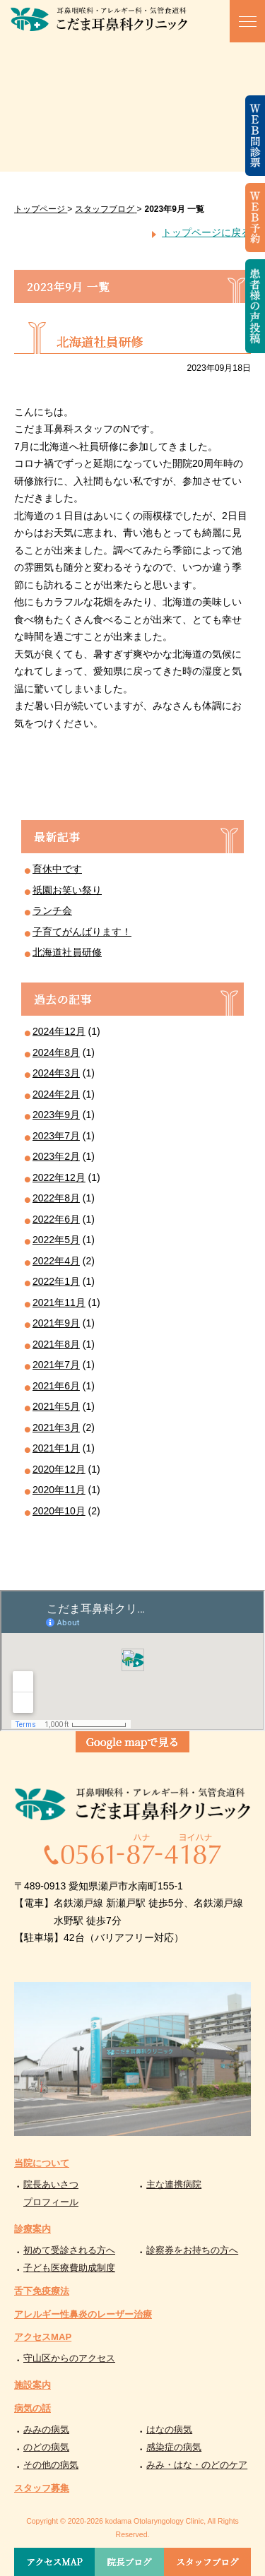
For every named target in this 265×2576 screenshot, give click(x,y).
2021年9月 (56, 1323)
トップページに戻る (206, 232)
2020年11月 (59, 1489)
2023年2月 (56, 1156)
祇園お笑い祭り (67, 890)
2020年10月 (59, 1510)
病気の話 (32, 2408)
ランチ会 (52, 910)
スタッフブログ (207, 2561)
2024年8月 (56, 1052)
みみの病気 (46, 2429)
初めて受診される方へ (69, 2250)
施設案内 (32, 2385)
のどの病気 (46, 2447)
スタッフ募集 (41, 2488)
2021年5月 (56, 1406)
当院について (41, 2163)
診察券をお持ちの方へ (192, 2250)
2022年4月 (56, 1260)
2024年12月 (59, 1031)
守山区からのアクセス (69, 2358)
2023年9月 (56, 1114)
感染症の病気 (173, 2447)
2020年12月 (59, 1469)
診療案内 (32, 2229)
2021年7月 (56, 1364)
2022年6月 (56, 1219)
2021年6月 (56, 1385)
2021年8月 (56, 1344)
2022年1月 (56, 1281)
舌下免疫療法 (41, 2291)
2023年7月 (56, 1135)
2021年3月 (56, 1427)
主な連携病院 (173, 2184)
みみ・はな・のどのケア (196, 2464)
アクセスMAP (42, 2337)
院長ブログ (129, 2561)
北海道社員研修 (67, 952)
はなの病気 (169, 2429)
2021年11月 (59, 1302)
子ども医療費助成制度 (69, 2267)
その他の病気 (50, 2464)
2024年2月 (56, 1094)
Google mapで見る (132, 1741)
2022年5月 (56, 1239)
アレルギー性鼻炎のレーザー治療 (83, 2314)
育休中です (57, 868)
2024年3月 (56, 1073)
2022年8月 (56, 1198)
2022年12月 (59, 1177)
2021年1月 (56, 1448)
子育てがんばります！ (82, 931)
